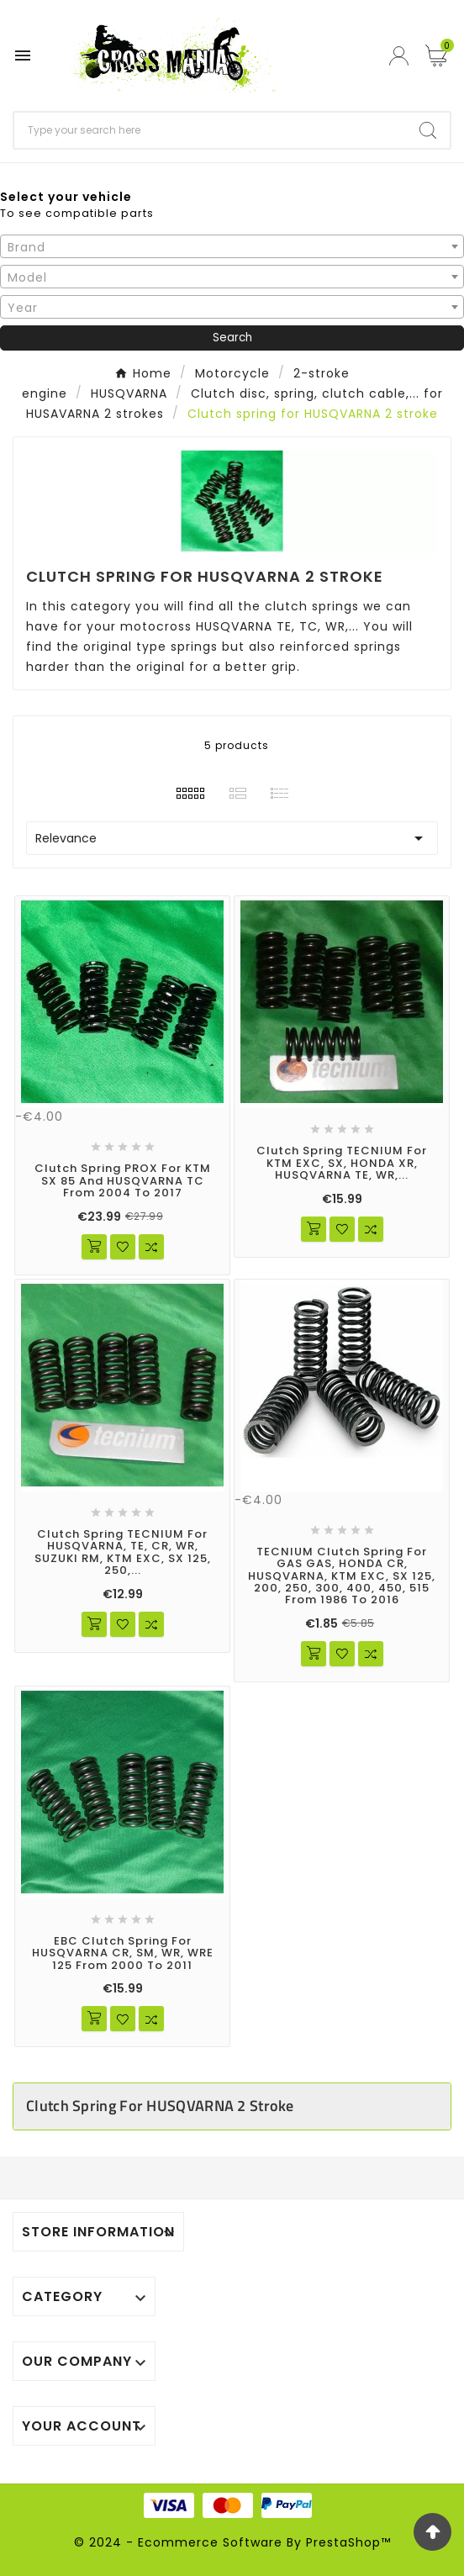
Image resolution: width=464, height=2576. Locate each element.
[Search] (210, 130)
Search (232, 338)
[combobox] (232, 246)
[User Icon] (401, 56)
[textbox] (232, 247)
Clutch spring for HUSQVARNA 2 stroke (160, 2105)
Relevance (232, 838)
